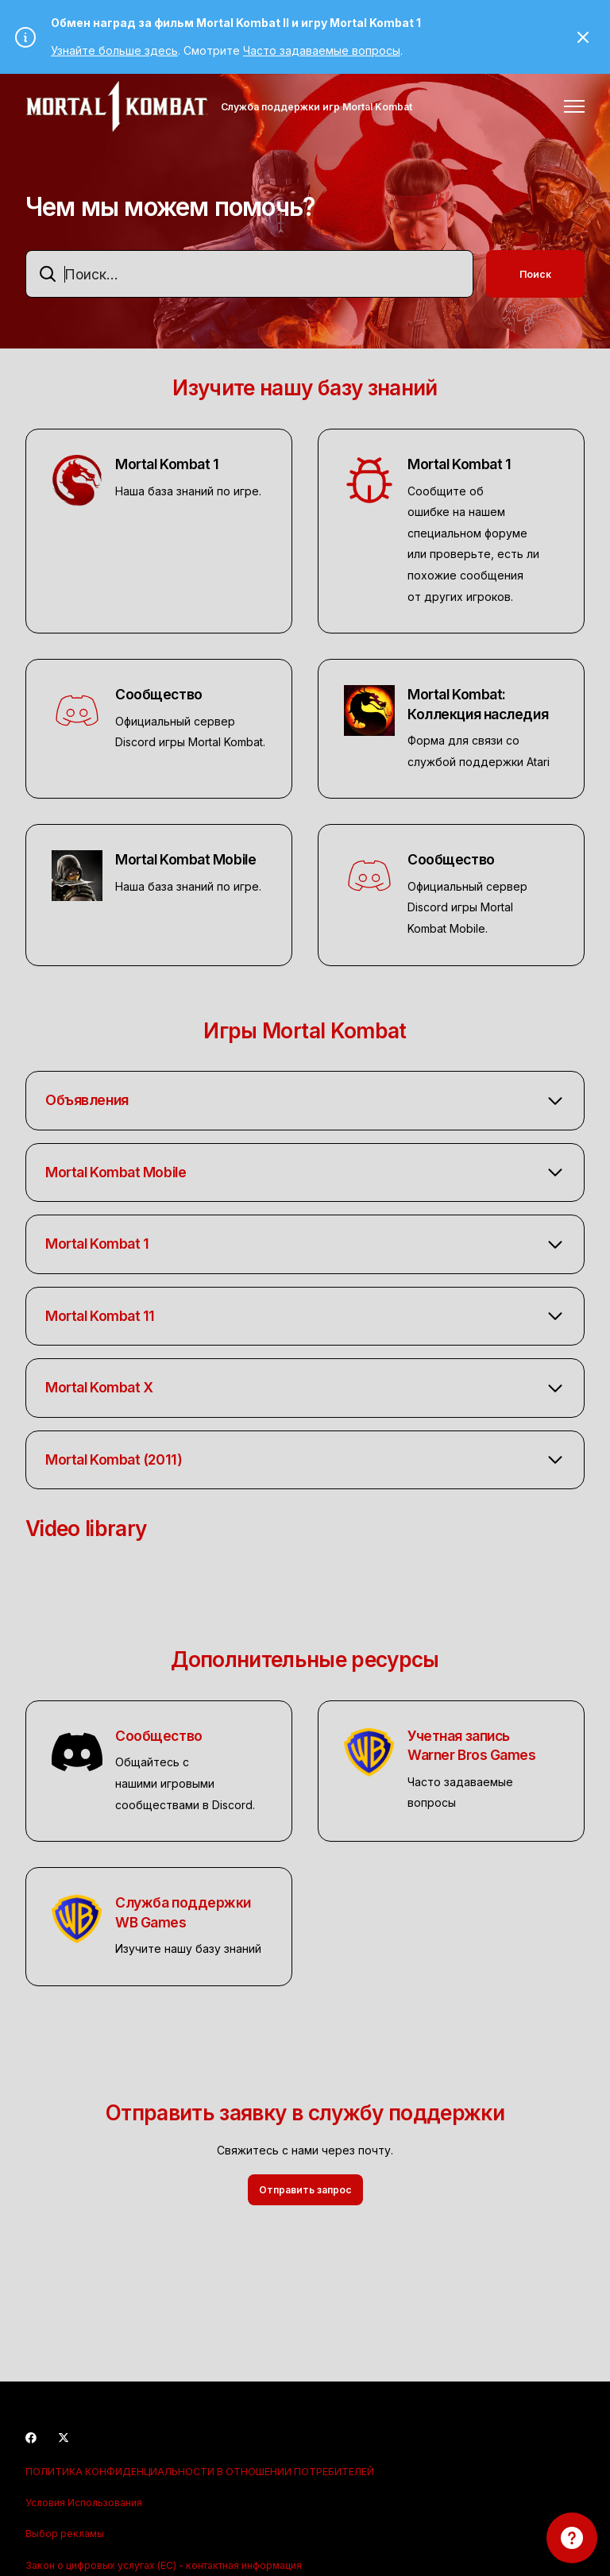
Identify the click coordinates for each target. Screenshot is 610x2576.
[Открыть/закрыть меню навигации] (574, 106)
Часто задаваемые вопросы (321, 50)
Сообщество (159, 694)
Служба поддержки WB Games (183, 1912)
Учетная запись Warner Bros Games (471, 1745)
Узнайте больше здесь (114, 50)
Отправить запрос (305, 2190)
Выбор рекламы (64, 2533)
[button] (305, 1101)
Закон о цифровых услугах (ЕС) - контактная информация (163, 2565)
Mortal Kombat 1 (166, 464)
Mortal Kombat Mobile (185, 859)
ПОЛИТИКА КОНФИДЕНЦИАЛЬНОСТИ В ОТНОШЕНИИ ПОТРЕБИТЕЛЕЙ (199, 2472)
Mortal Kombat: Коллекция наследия (477, 704)
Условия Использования (83, 2503)
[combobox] (249, 274)
